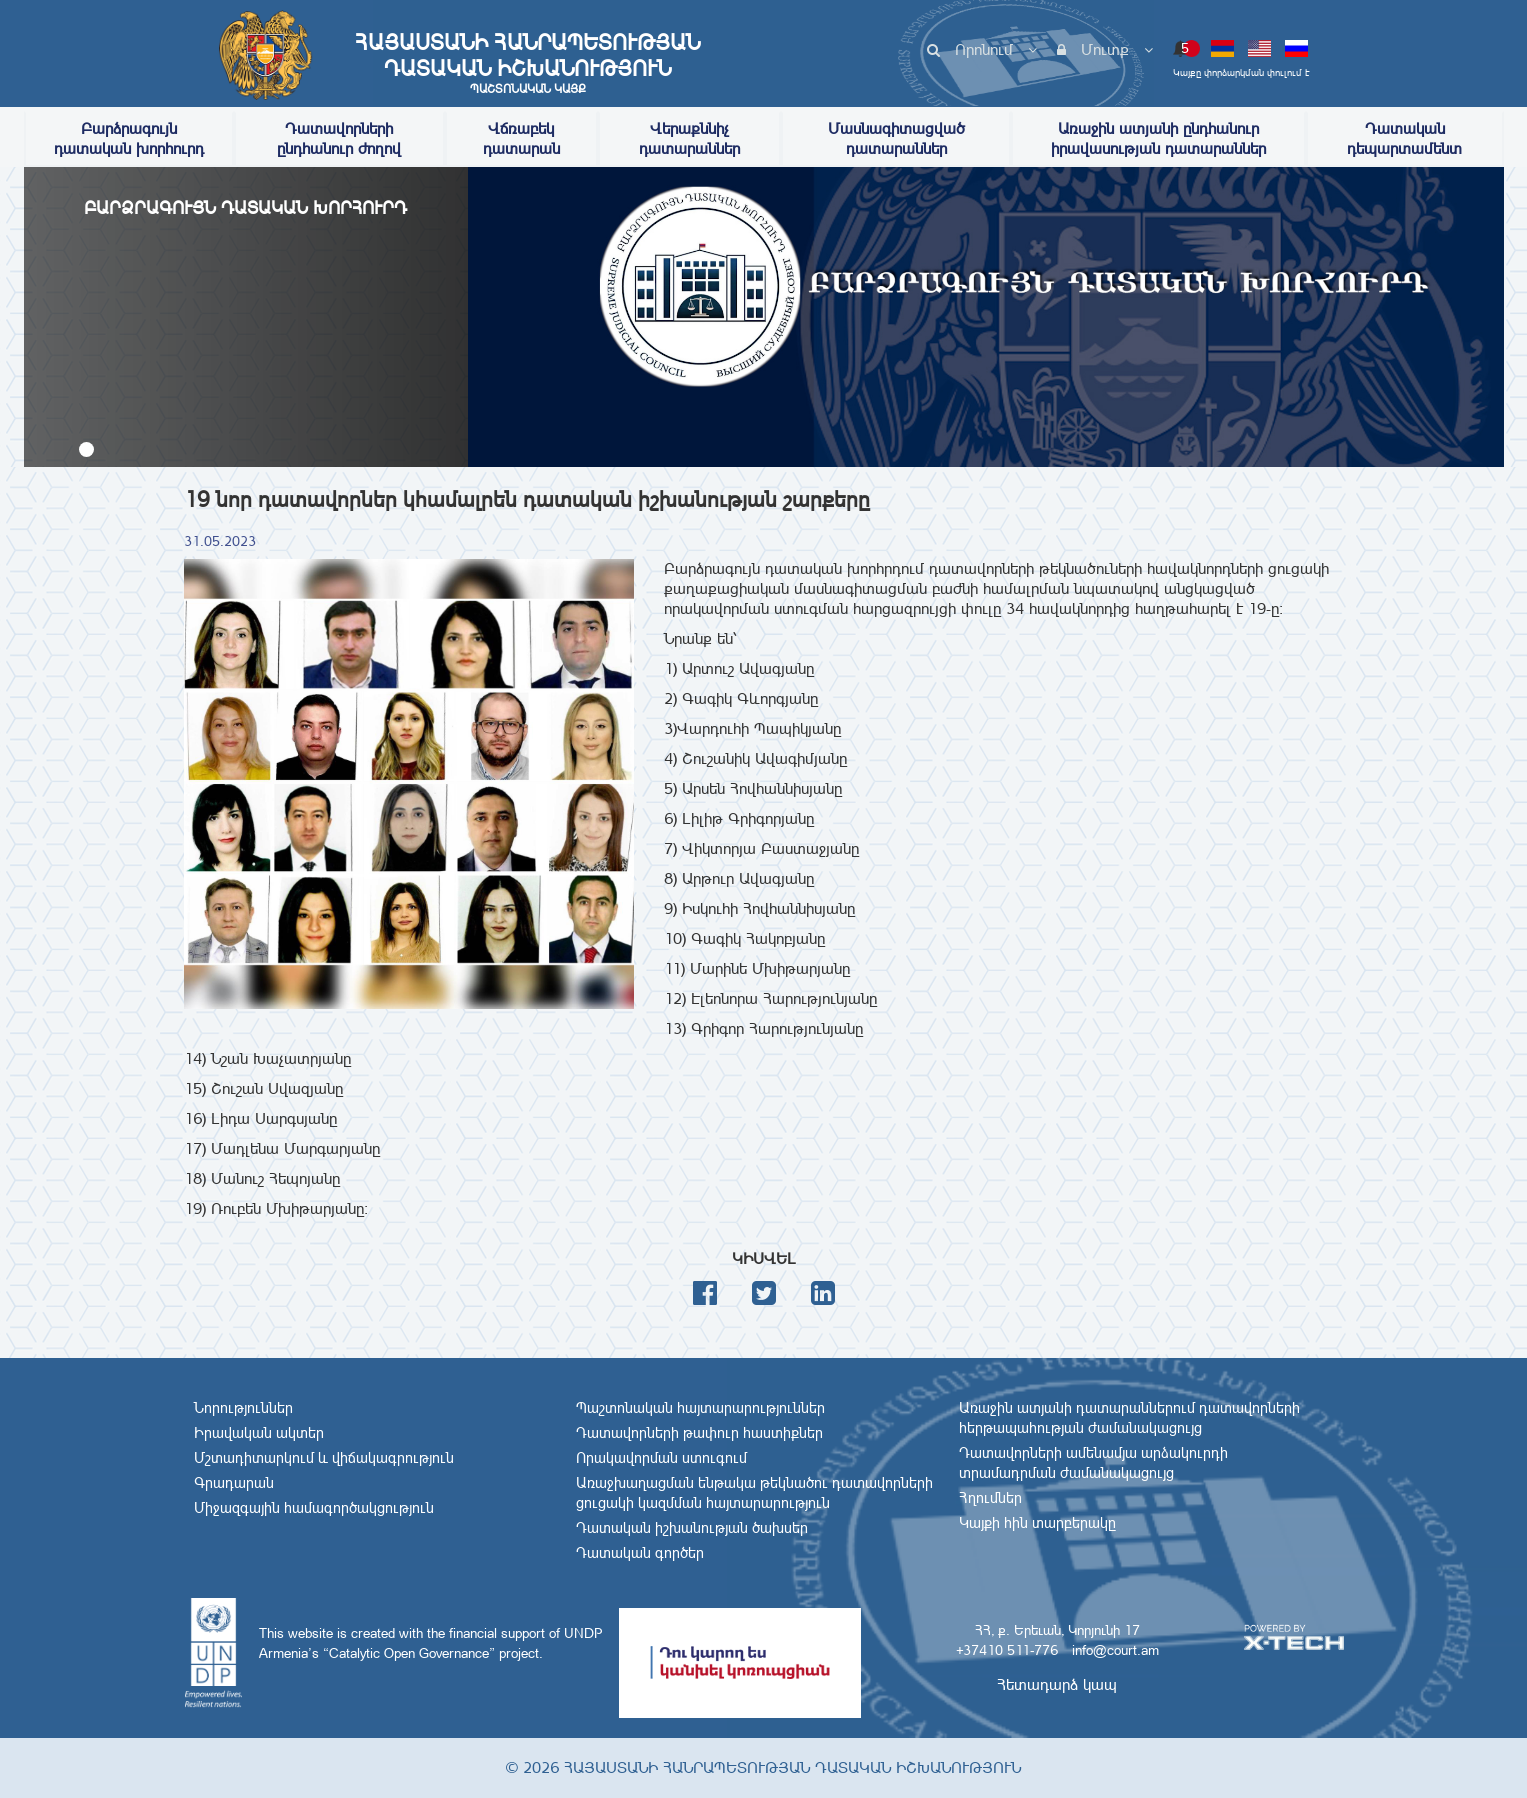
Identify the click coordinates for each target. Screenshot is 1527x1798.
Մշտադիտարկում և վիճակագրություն (324, 1458)
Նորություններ (243, 1408)
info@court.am (1115, 1650)
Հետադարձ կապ (1057, 1684)
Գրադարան (234, 1483)
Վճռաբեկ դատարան (521, 138)
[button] (86, 449)
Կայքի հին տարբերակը (1037, 1523)
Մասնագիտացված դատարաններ (896, 138)
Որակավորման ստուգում (661, 1458)
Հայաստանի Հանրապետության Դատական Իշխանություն (528, 63)
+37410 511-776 (1007, 1650)
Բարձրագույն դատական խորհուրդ (129, 138)
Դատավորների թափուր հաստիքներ (699, 1433)
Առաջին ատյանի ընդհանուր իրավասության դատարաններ (1158, 138)
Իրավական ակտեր (259, 1433)
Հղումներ (990, 1498)
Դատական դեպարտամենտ (1404, 138)
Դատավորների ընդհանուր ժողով (339, 138)
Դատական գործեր (640, 1553)
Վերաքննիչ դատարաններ (689, 138)
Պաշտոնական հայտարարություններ (700, 1408)
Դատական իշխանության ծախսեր (692, 1528)
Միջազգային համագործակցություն (314, 1508)
